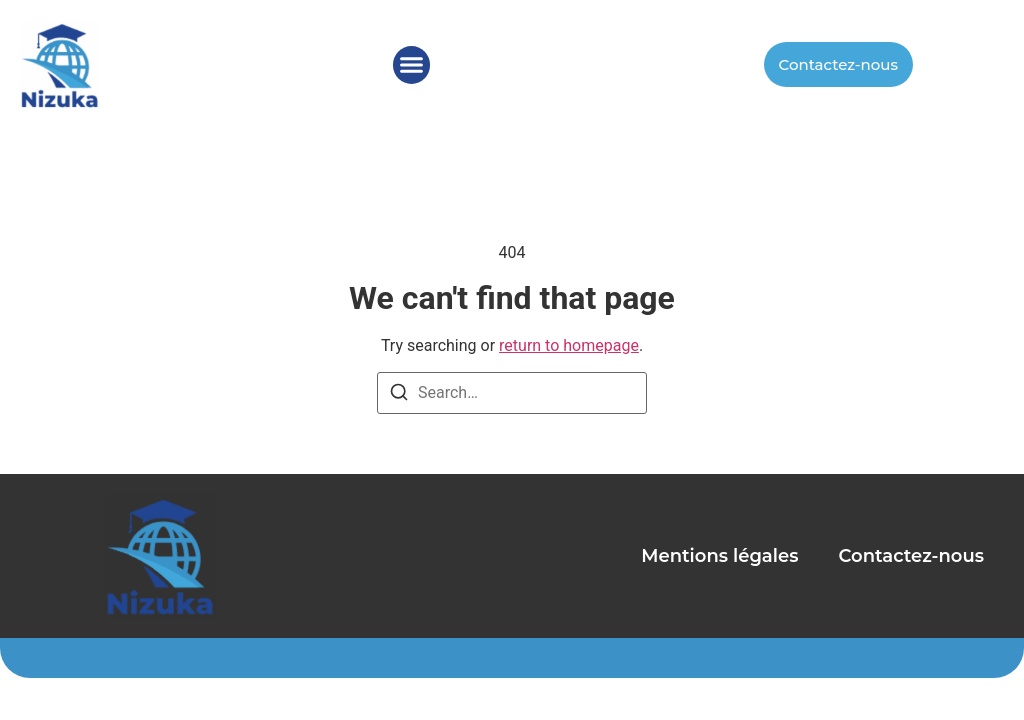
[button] (412, 65)
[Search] (399, 395)
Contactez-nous (911, 556)
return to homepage (569, 345)
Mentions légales (719, 556)
